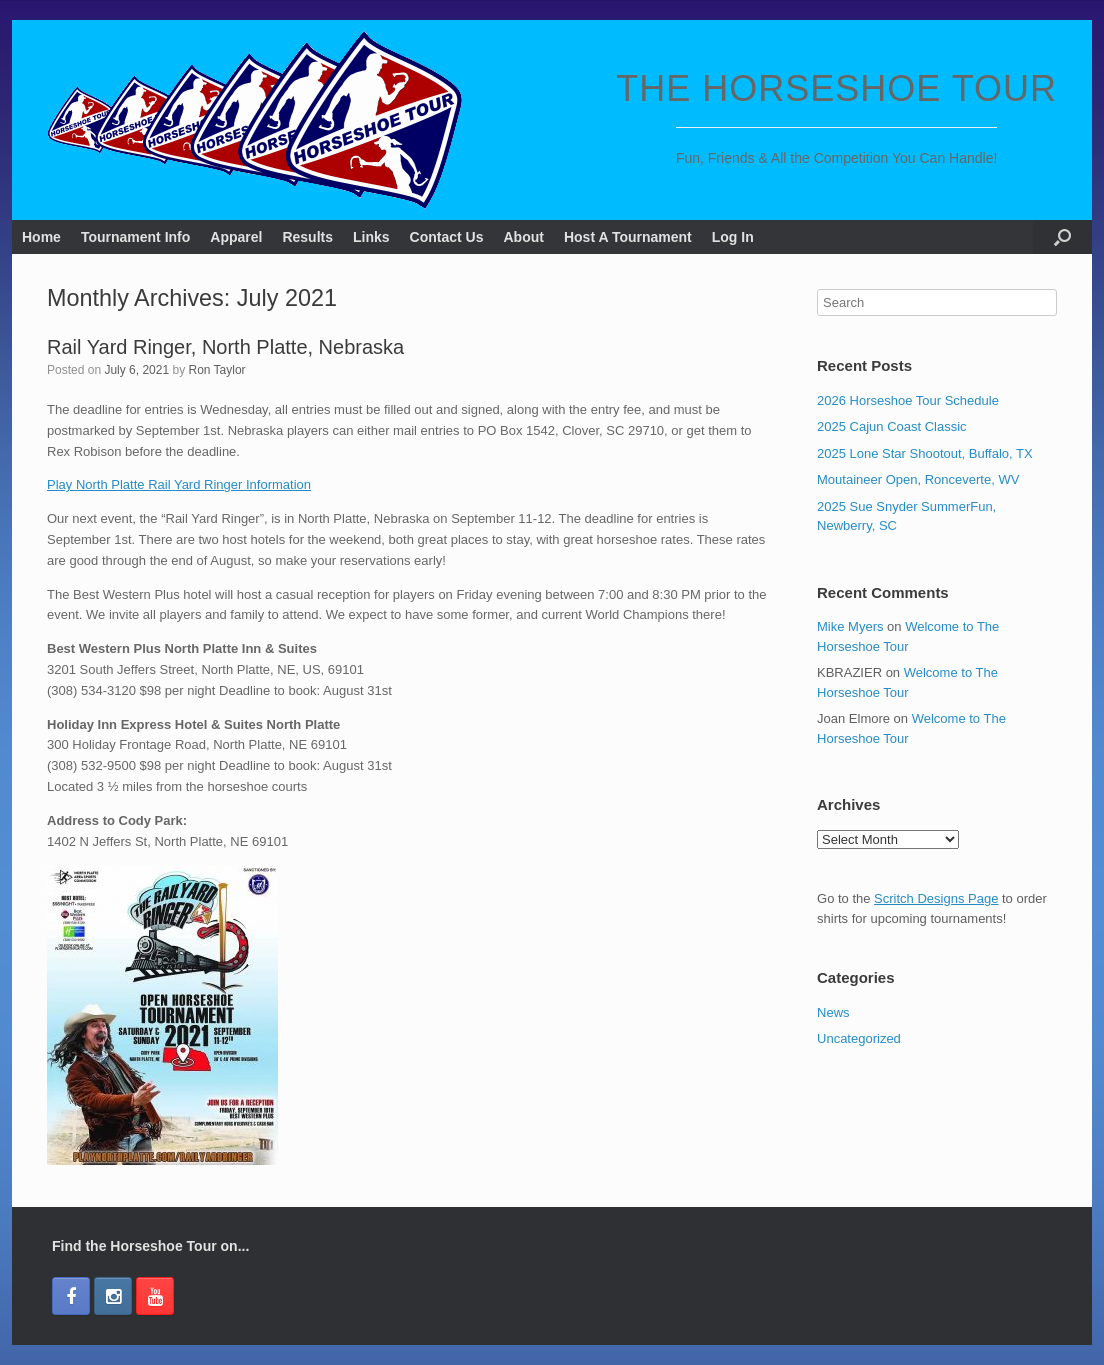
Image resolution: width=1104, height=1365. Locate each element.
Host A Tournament (628, 237)
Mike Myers (850, 626)
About (524, 237)
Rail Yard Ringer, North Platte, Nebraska (225, 347)
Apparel (236, 237)
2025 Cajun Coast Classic (892, 426)
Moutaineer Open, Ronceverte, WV (918, 479)
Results (307, 237)
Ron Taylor (216, 370)
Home (41, 237)
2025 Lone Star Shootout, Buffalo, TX (925, 453)
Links (371, 237)
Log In (733, 237)
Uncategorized (859, 1038)
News (833, 1012)
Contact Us (447, 237)
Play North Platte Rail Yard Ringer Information (179, 484)
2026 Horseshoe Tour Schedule (908, 400)
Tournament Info (135, 237)
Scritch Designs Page (936, 898)
